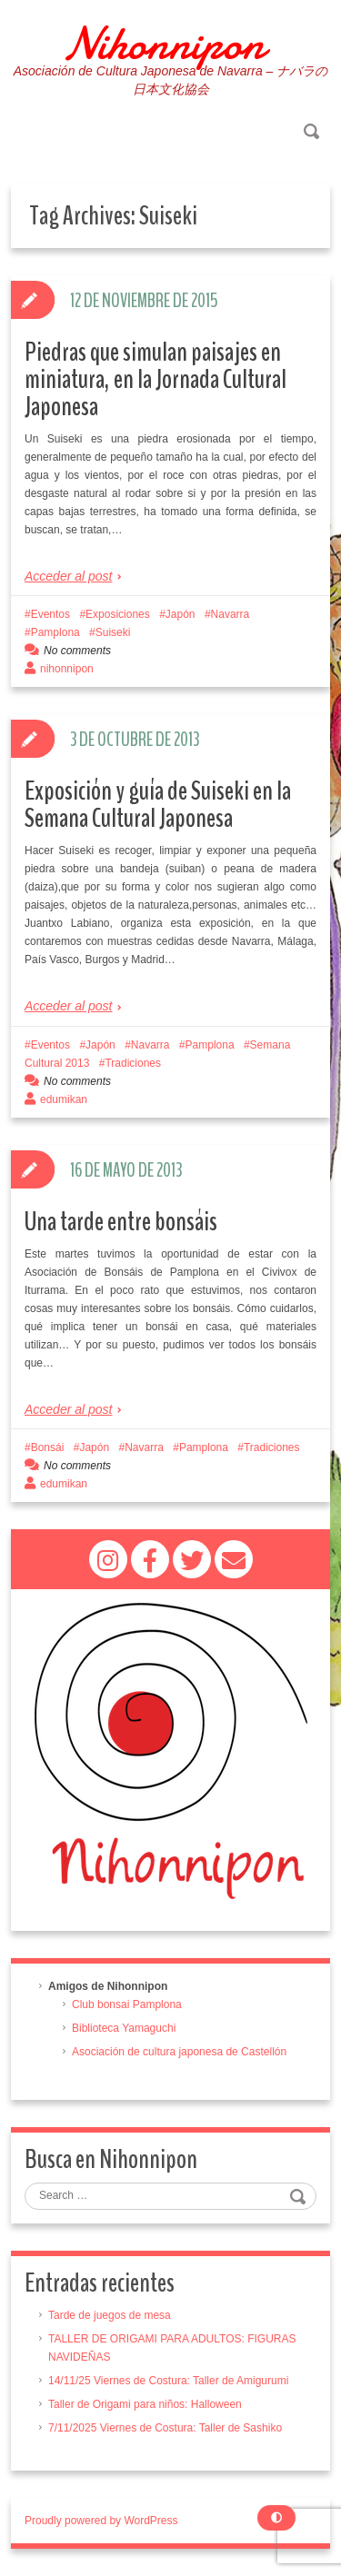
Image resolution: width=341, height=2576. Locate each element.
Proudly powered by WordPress (101, 2520)
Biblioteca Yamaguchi (124, 2028)
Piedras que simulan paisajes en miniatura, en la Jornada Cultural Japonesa (155, 379)
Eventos (50, 614)
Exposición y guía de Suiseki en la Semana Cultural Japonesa (158, 804)
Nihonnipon (164, 43)
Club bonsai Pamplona (127, 2004)
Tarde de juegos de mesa (109, 2315)
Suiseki (113, 632)
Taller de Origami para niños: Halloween (145, 2404)
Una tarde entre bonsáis (121, 1221)
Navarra (230, 614)
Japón (180, 614)
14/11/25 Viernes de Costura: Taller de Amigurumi (168, 2380)
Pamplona (55, 632)
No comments (77, 650)
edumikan (63, 1099)
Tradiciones (133, 1063)
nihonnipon (67, 668)
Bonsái (48, 1447)
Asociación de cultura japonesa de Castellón (179, 2051)
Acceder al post (69, 576)
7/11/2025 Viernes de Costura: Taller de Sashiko (165, 2428)
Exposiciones (117, 614)
